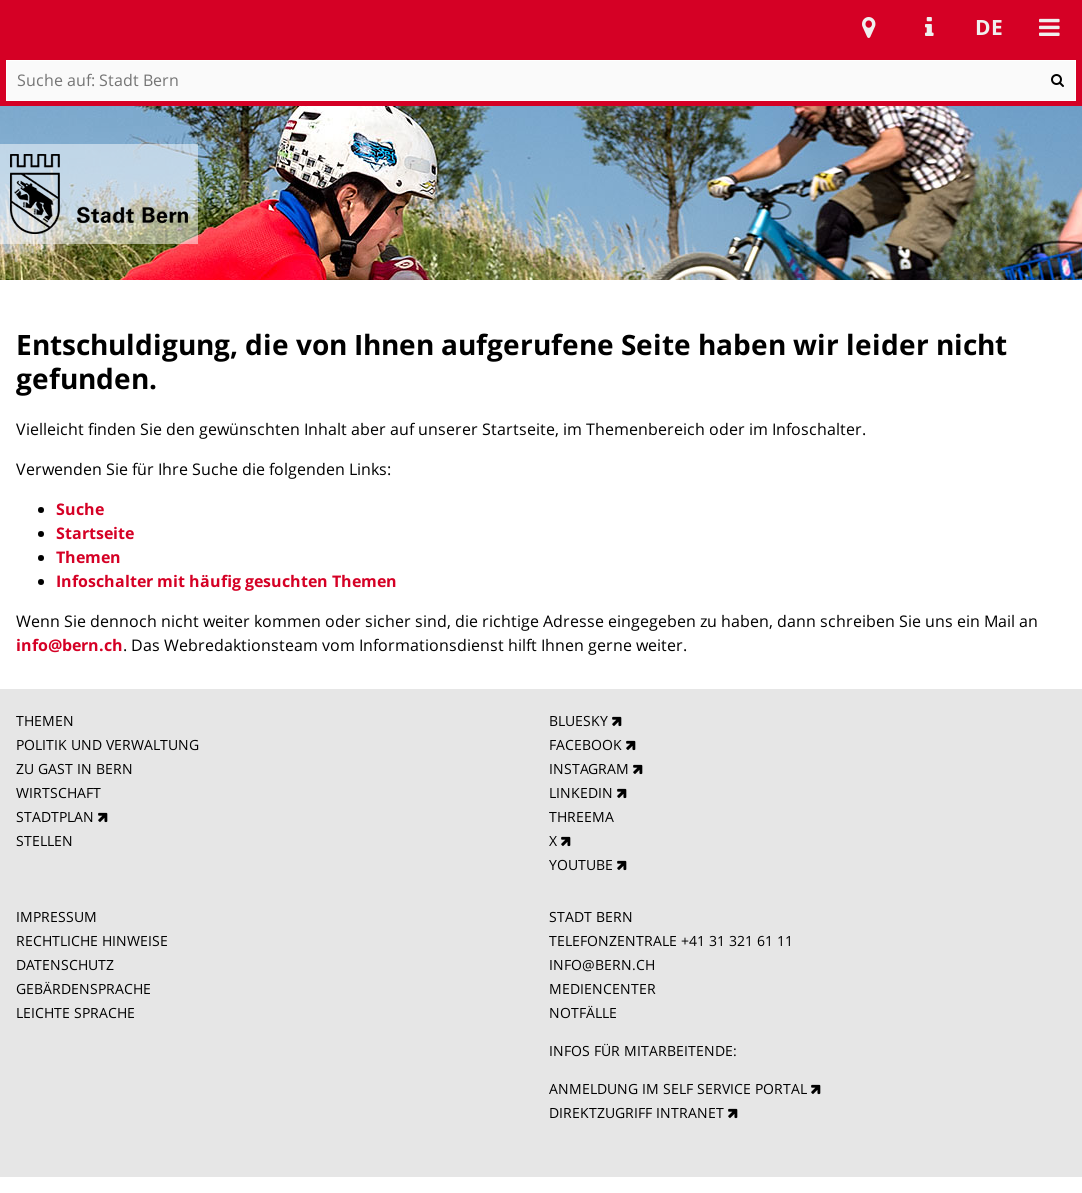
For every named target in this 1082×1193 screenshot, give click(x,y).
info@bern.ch (69, 645)
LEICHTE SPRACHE (75, 1012)
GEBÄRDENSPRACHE (83, 988)
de (989, 27)
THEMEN (45, 720)
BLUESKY (578, 720)
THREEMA (581, 816)
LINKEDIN (581, 792)
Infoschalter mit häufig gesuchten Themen (226, 581)
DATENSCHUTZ (65, 964)
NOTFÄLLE (583, 1012)
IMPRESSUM (56, 916)
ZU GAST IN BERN (74, 768)
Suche (80, 509)
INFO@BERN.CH (602, 964)
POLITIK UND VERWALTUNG (107, 744)
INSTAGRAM (589, 768)
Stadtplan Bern (869, 27)
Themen (88, 557)
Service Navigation (929, 27)
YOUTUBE (581, 864)
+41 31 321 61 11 (737, 940)
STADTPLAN (55, 816)
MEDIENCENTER (602, 988)
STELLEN (44, 840)
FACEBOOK (585, 744)
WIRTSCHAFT (58, 792)
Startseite (95, 533)
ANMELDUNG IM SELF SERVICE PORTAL (678, 1088)
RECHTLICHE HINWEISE (92, 940)
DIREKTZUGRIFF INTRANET (636, 1112)
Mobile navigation (1049, 27)
